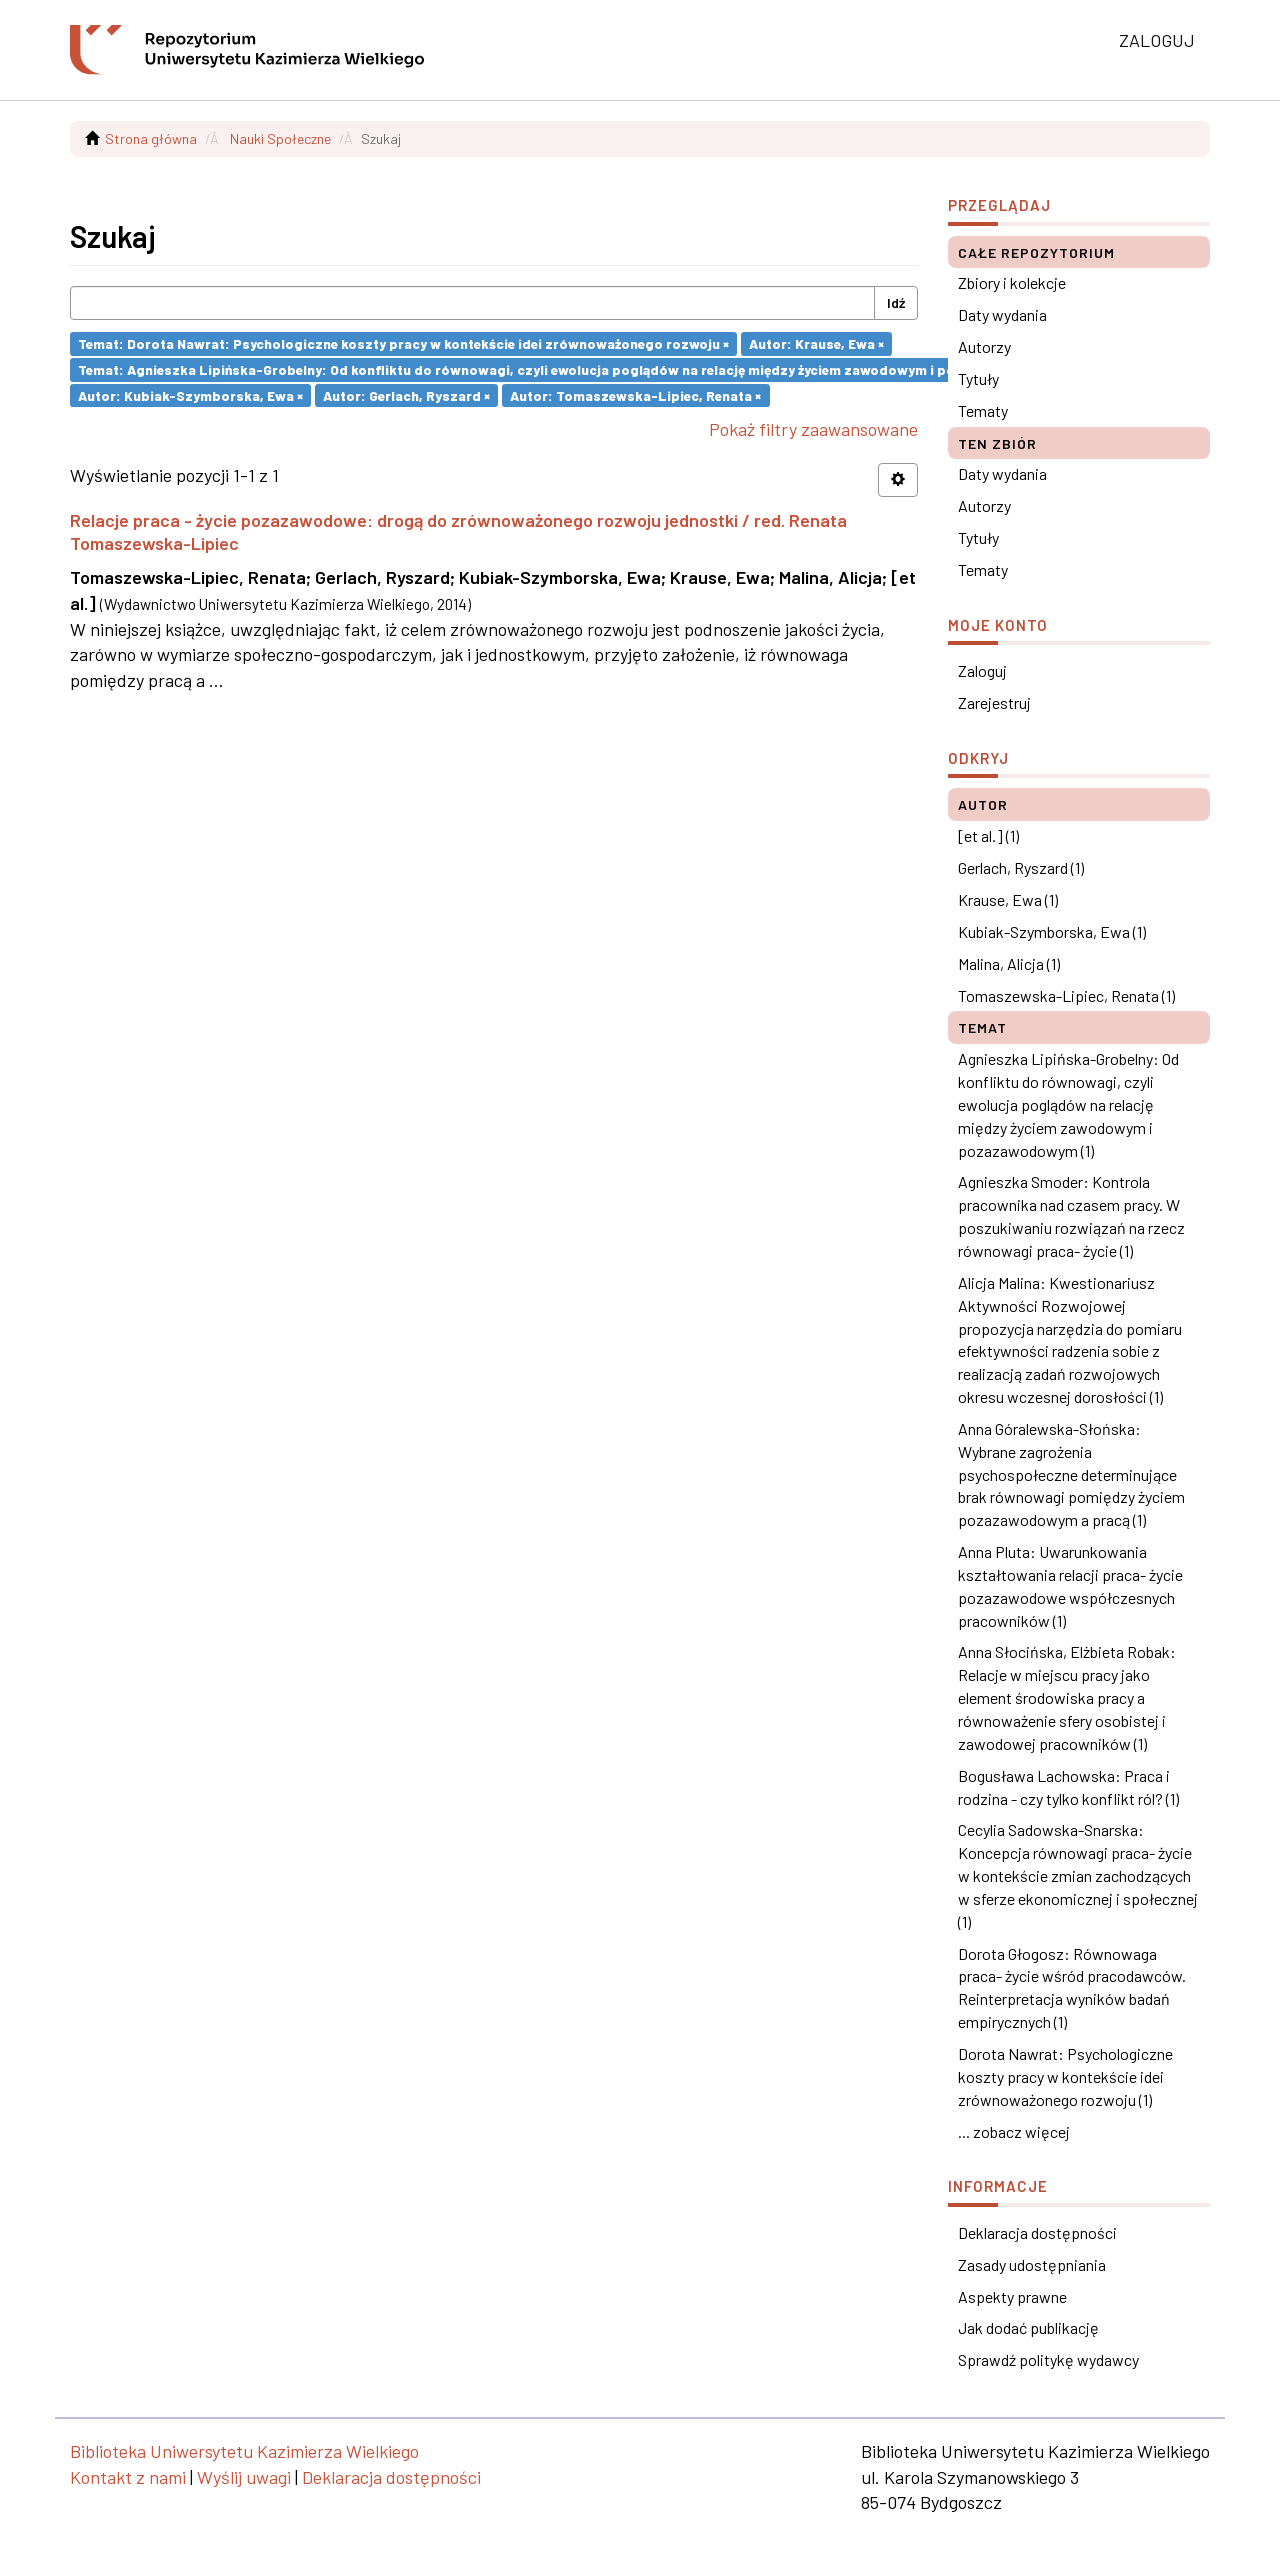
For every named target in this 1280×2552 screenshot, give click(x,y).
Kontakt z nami (128, 2477)
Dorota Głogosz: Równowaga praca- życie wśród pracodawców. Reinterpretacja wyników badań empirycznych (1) (1072, 1988)
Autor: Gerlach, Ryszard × (406, 394)
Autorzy (984, 346)
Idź (896, 302)
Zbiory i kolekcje (1012, 282)
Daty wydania (1002, 314)
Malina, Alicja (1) (1009, 963)
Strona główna (151, 138)
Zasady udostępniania (1032, 2264)
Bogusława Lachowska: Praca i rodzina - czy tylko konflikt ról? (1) (1068, 1787)
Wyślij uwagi (244, 2477)
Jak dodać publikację (1028, 2327)
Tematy (983, 410)
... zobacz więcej (1014, 2131)
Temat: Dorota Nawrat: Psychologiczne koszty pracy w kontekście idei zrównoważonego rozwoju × (403, 343)
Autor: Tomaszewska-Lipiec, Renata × (635, 394)
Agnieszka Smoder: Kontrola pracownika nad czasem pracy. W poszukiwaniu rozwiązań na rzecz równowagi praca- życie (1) (1071, 1216)
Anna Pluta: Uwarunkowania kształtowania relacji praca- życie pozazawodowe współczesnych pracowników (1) (1070, 1586)
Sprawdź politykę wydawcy (1048, 2359)
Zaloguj (982, 670)
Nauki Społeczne (280, 138)
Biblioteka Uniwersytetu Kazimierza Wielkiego (244, 2451)
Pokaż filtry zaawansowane (813, 429)
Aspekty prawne (1012, 2296)
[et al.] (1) (988, 835)
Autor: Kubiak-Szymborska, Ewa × (190, 394)
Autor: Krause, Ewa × (816, 343)
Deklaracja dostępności (1037, 2232)
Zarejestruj (994, 702)
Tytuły (978, 378)
